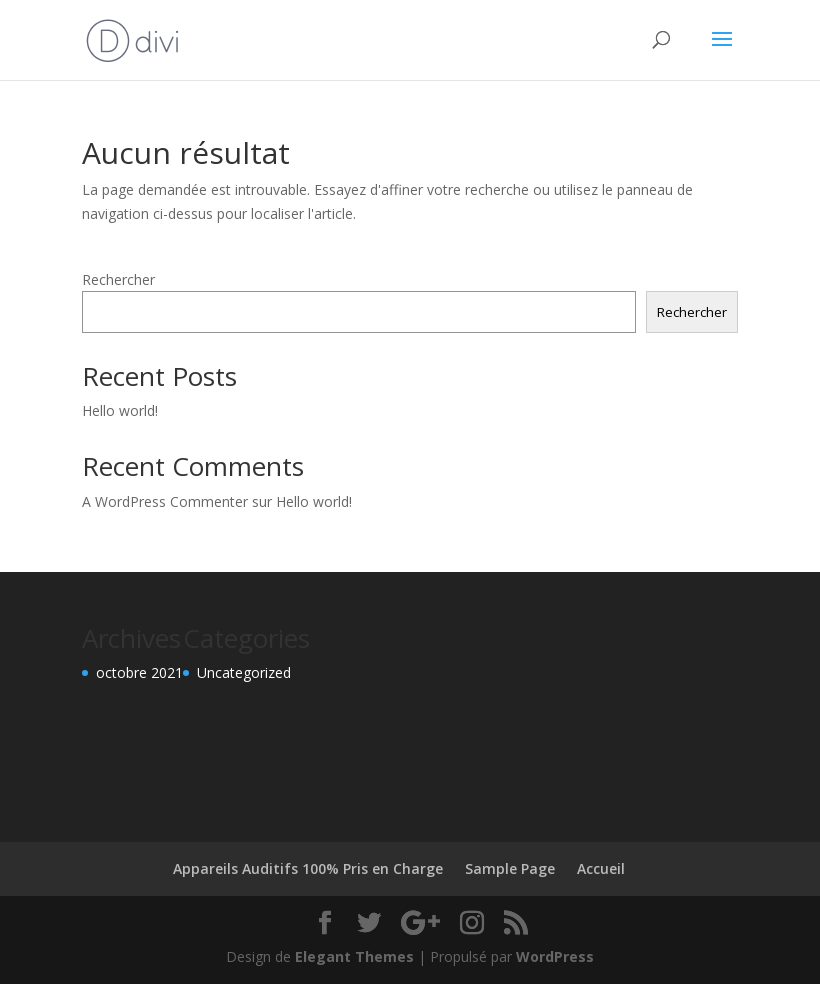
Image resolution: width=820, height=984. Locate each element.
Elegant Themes (354, 956)
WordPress (555, 956)
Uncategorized (244, 672)
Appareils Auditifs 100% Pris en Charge (308, 868)
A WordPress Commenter (165, 501)
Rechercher (118, 279)
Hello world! (120, 410)
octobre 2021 (139, 672)
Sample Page (510, 868)
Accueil (601, 868)
